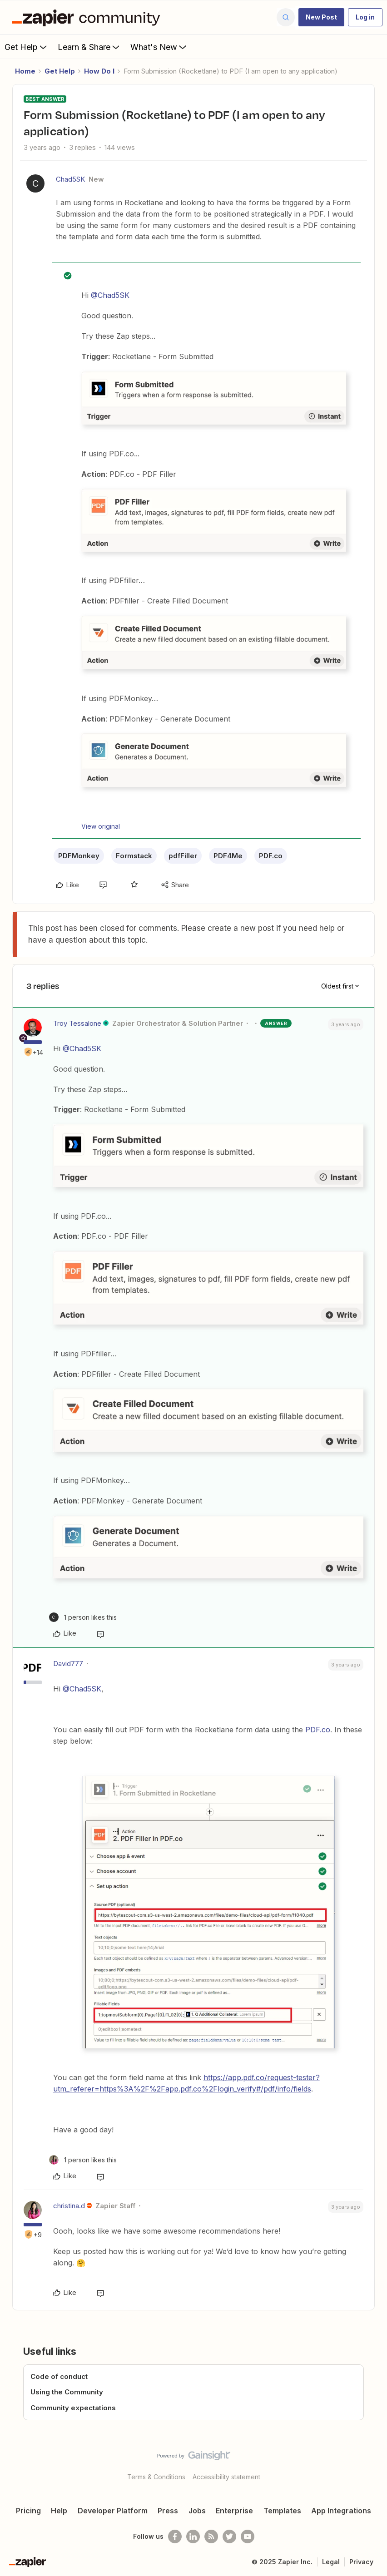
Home (25, 71)
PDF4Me (228, 855)
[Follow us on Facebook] (175, 2536)
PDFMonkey (78, 855)
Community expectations (73, 2407)
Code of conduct (59, 2376)
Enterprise (234, 2510)
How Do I (99, 71)
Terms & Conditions (156, 2477)
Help (59, 2510)
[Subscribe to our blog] (211, 2536)
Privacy (361, 2562)
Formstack (134, 855)
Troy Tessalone (77, 1023)
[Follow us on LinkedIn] (193, 2536)
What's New (159, 46)
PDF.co (271, 855)
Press (168, 2510)
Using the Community (66, 2392)
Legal (331, 2562)
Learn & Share (89, 46)
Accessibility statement (226, 2477)
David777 (68, 1663)
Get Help (27, 46)
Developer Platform (113, 2510)
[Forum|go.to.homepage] (88, 17)
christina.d (69, 2205)
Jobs (197, 2510)
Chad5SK (70, 179)
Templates (282, 2510)
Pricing (28, 2510)
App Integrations (341, 2510)
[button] (321, 17)
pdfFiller (183, 855)
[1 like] (83, 1617)
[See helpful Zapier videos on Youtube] (247, 2536)
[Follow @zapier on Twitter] (229, 2536)
